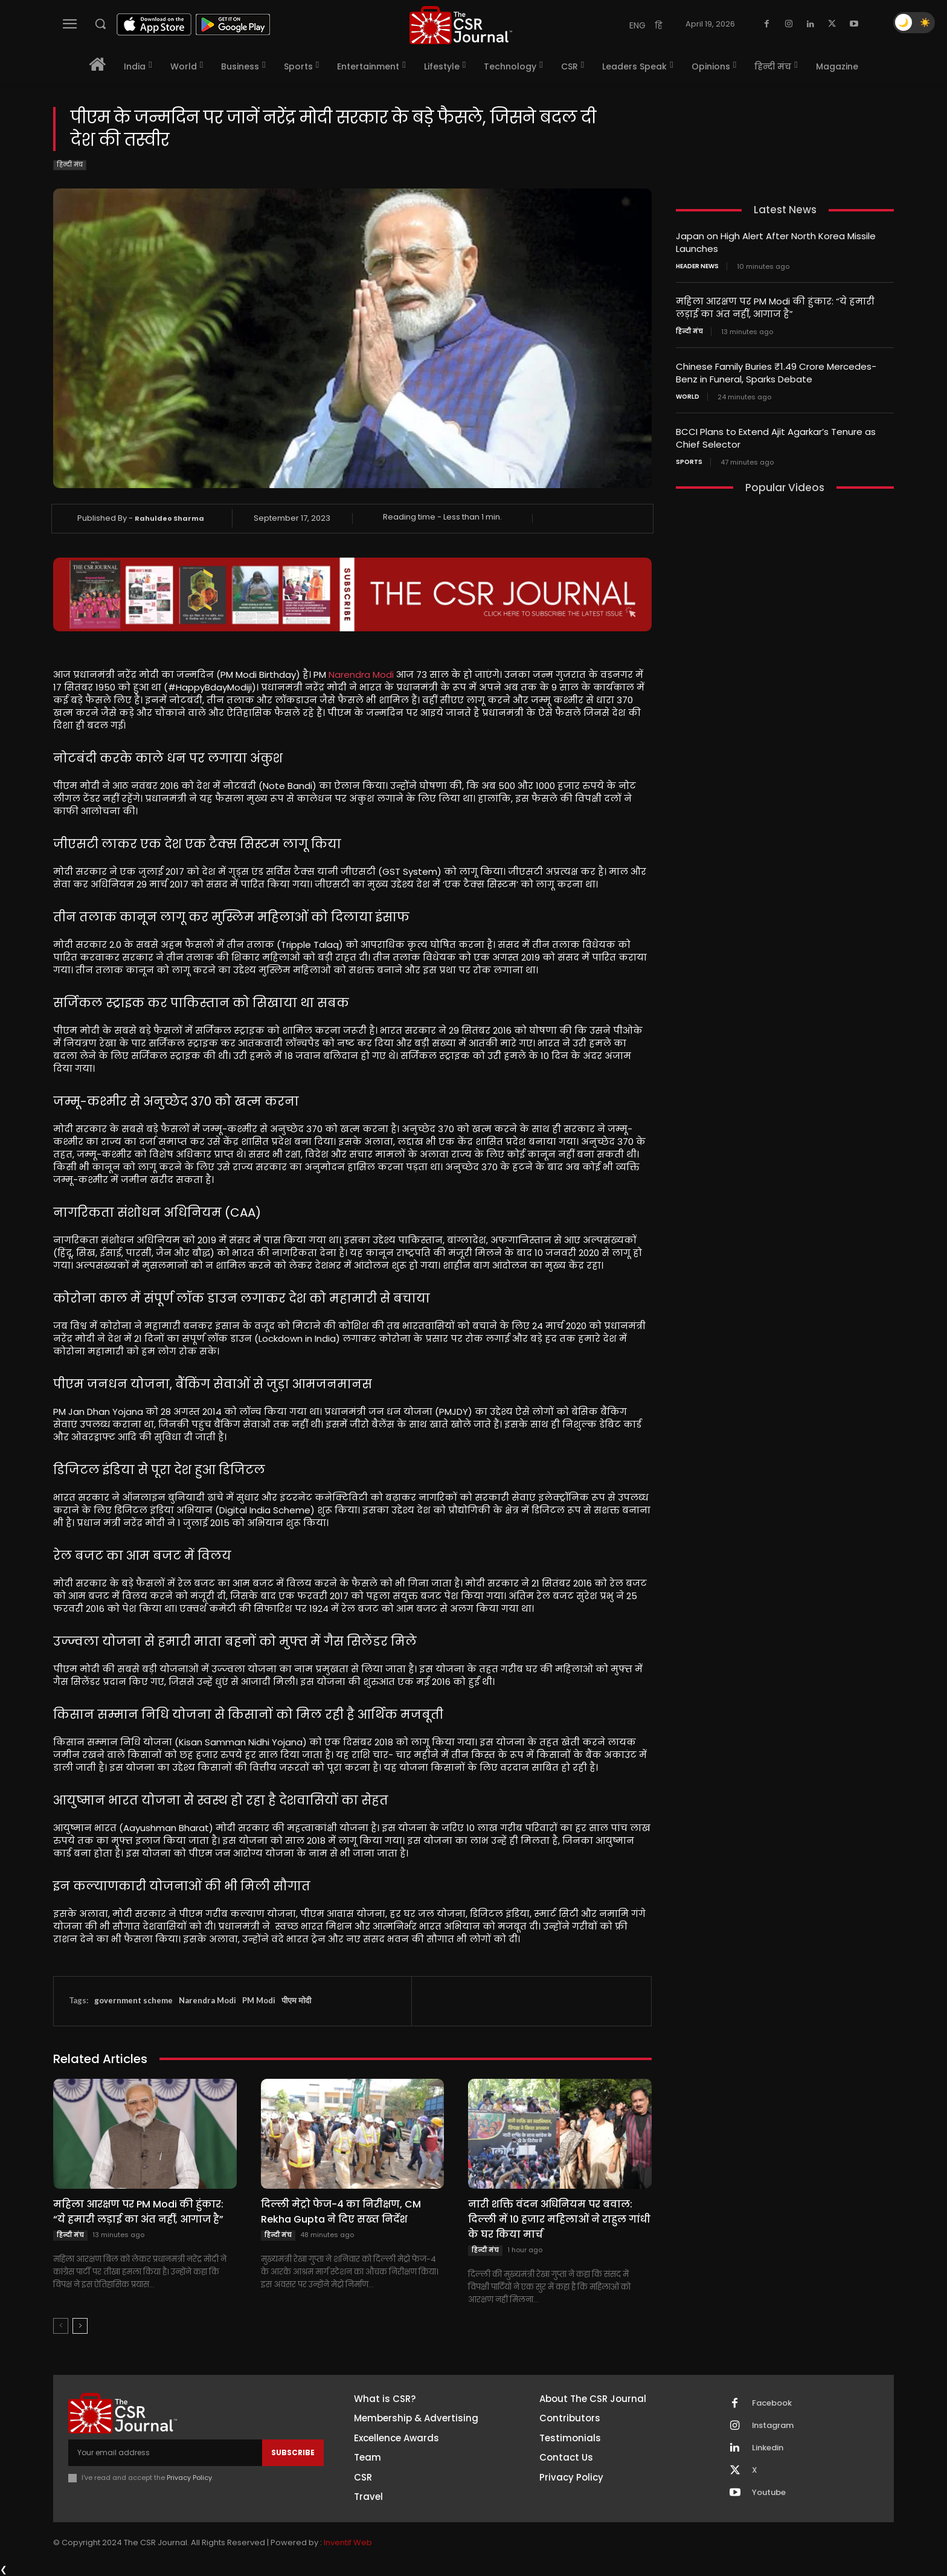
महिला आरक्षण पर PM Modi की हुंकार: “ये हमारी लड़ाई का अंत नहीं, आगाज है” (138, 2211)
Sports (689, 462)
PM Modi (258, 2000)
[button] (100, 23)
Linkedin (767, 2447)
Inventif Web (348, 2542)
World (687, 397)
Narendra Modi (361, 674)
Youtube (769, 2492)
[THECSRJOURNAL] (461, 25)
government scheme (133, 2000)
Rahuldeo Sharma (169, 518)
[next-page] (80, 2326)
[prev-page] (60, 2326)
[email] (165, 2452)
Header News (697, 266)
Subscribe (293, 2452)
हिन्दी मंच (69, 165)
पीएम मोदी (296, 2000)
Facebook (772, 2403)
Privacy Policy (189, 2477)
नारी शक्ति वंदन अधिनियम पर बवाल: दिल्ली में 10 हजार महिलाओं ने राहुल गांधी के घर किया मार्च (559, 2219)
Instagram (773, 2425)
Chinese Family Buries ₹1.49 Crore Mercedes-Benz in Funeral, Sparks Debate (776, 372)
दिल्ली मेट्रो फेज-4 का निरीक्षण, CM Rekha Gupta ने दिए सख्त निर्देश (341, 2211)
